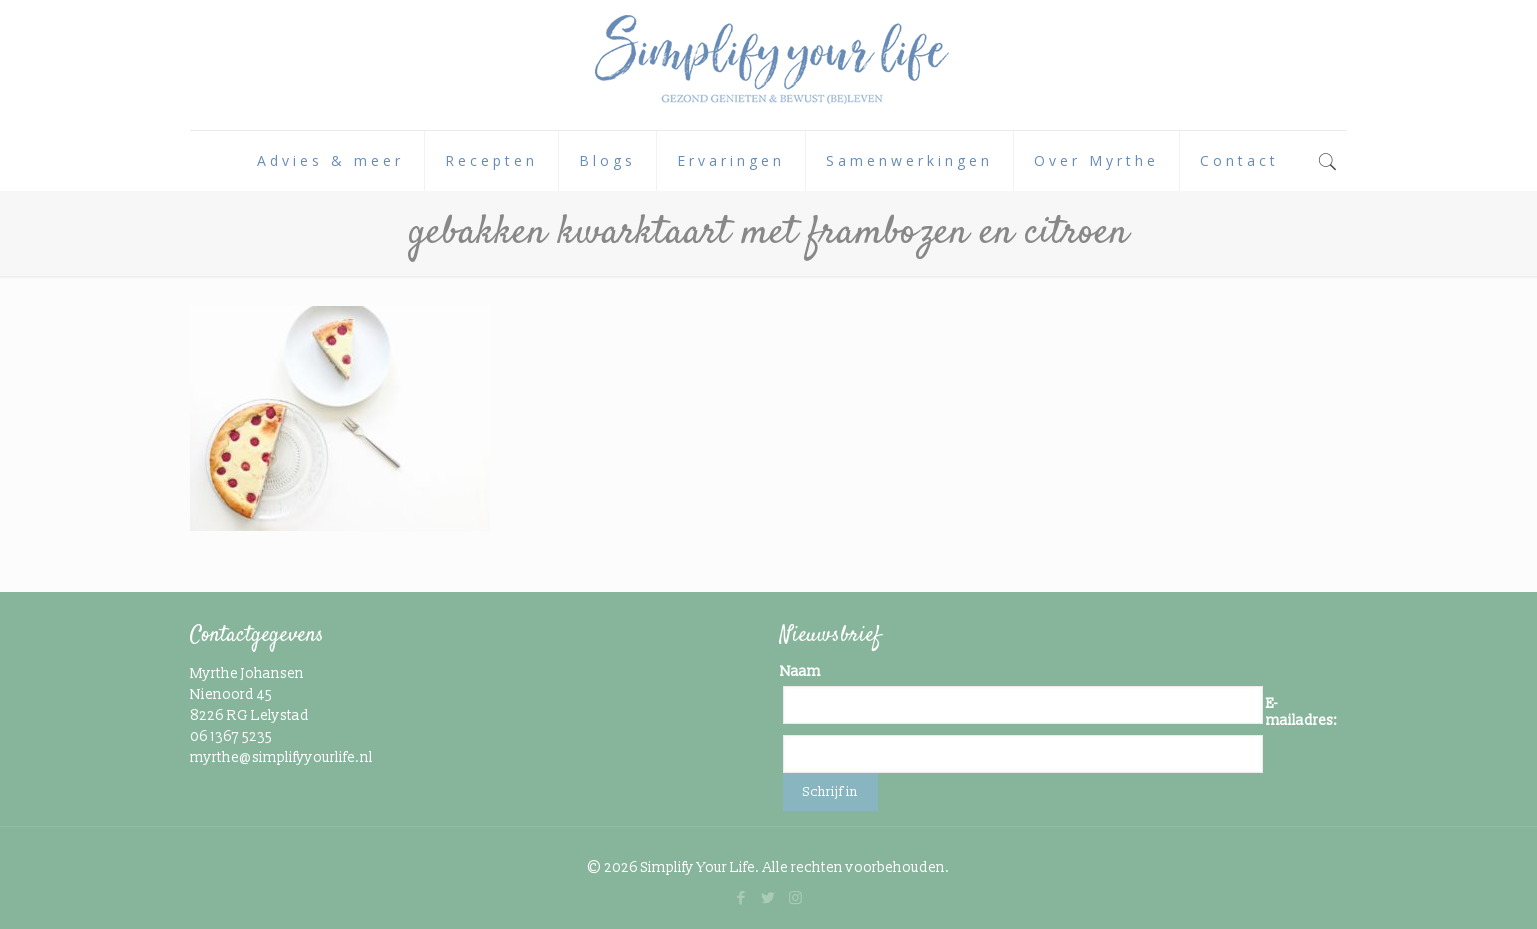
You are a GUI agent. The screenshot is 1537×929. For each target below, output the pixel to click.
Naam (800, 671)
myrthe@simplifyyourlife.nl (281, 757)
